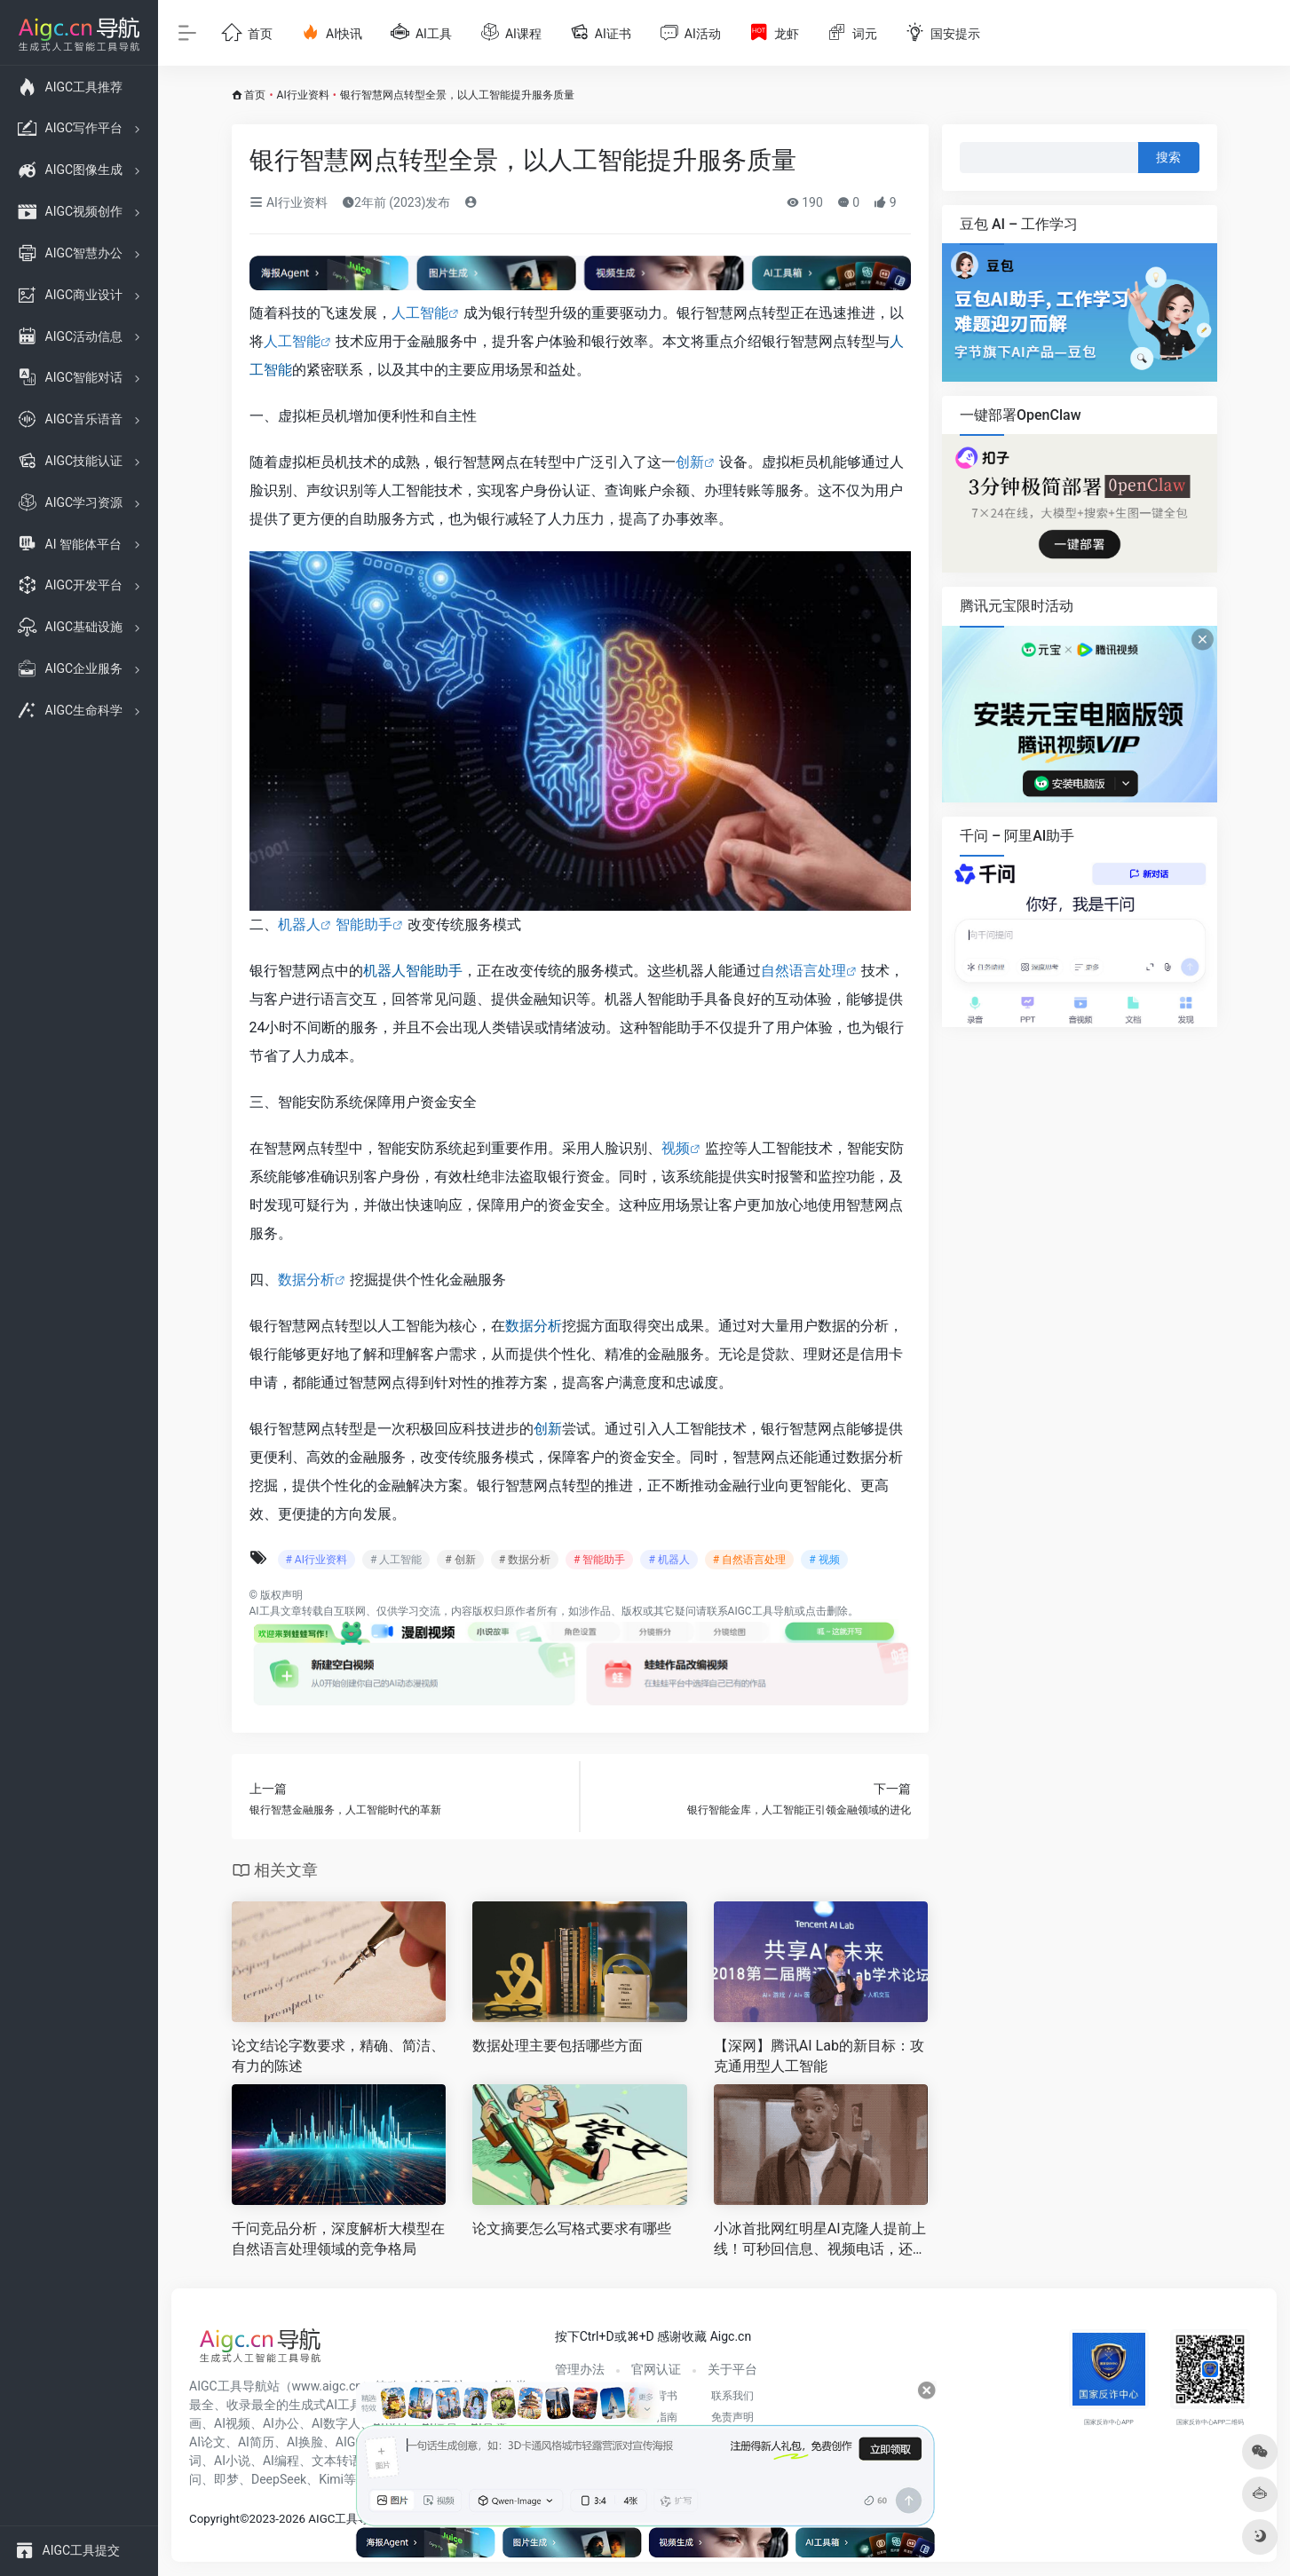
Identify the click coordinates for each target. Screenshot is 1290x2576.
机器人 (299, 924)
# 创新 (460, 1559)
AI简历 (256, 2442)
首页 (254, 95)
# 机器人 (668, 1559)
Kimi (331, 2479)
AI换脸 (305, 2442)
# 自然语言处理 (749, 1559)
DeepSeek (278, 2479)
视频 (675, 1148)
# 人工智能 (396, 1559)
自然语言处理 (803, 970)
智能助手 (364, 924)
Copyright (214, 2518)
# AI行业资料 (316, 1559)
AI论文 (207, 2442)
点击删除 (826, 1611)
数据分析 (306, 1279)
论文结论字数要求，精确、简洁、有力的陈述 (338, 2055)
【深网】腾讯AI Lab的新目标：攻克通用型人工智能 (819, 2055)
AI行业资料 (303, 95)
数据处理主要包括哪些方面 (557, 2045)
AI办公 (281, 2423)
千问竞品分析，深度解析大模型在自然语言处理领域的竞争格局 (338, 2238)
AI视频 (232, 2423)
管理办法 (580, 2369)
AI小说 (232, 2461)
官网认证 (656, 2369)
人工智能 (420, 312)
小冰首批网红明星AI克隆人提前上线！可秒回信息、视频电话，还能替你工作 (820, 2240)
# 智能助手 (599, 1559)
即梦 (226, 2479)
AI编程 (281, 2461)
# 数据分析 (524, 1559)
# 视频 (824, 1559)
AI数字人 (336, 2423)
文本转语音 (343, 2461)
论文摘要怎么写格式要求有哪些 (571, 2228)
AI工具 (265, 1611)
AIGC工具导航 (761, 1611)
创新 (690, 462)
